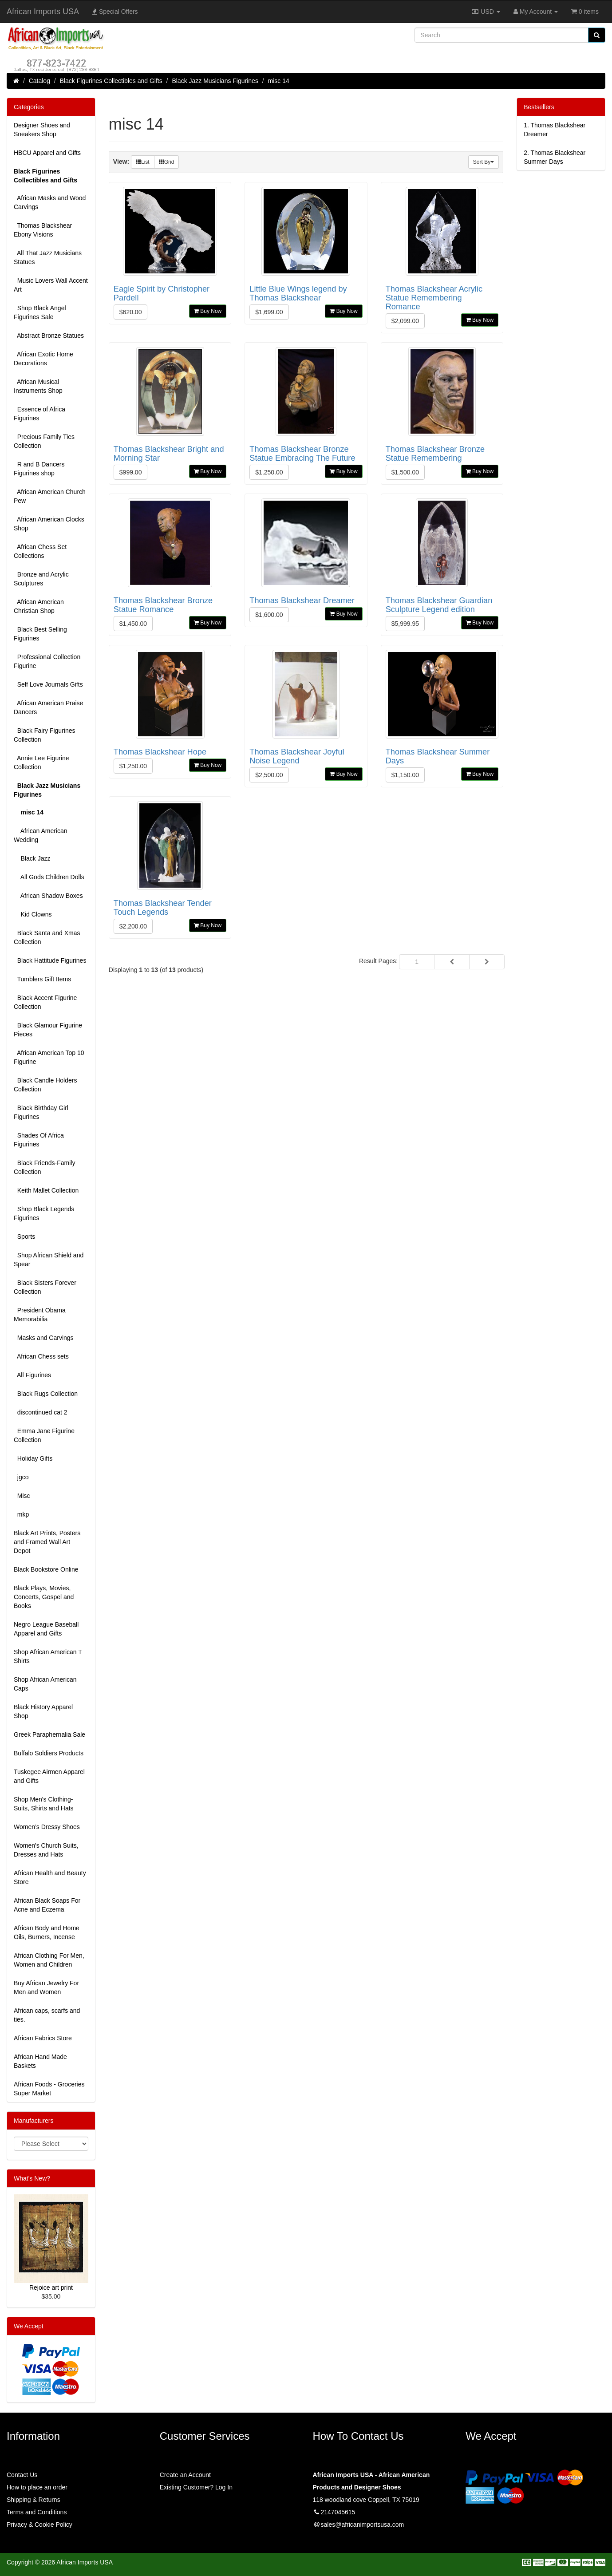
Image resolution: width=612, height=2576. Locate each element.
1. (554, 130)
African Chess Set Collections (40, 551)
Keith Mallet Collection (46, 1190)
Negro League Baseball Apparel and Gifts (46, 1629)
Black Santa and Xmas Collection (47, 937)
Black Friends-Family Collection (44, 1167)
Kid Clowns (33, 914)
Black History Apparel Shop (43, 1711)
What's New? (32, 2178)
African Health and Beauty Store (50, 1877)
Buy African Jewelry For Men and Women (46, 1987)
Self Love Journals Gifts (48, 684)
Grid (166, 162)
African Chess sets (41, 1356)
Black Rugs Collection (46, 1393)
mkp (21, 1514)
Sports (24, 1236)
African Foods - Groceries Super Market (49, 2089)
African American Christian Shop (39, 606)
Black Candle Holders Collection (45, 1085)
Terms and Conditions (37, 2512)
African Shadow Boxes (48, 895)
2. (554, 157)
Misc (22, 1495)
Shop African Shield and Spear (48, 1260)
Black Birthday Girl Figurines (41, 1112)
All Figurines (32, 1375)
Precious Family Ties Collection (44, 441)
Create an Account (185, 2474)
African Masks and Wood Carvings (50, 202)
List (143, 162)
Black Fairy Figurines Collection (44, 735)
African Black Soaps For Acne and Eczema (47, 1905)
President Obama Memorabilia (40, 1315)
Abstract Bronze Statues (49, 335)
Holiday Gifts (33, 1458)
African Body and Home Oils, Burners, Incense (46, 1932)
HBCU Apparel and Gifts (47, 152)
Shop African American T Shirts (48, 1656)
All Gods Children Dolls (49, 877)
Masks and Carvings (44, 1337)
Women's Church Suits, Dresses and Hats (46, 1850)
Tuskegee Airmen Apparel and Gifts (49, 1776)
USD (485, 11)
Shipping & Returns (33, 2499)
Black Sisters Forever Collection (45, 1287)
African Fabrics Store (43, 2038)
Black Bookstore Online (46, 1569)
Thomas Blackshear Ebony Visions (43, 230)
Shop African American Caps (45, 1684)
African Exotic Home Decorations (43, 359)
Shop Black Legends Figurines (44, 1213)
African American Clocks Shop (49, 524)
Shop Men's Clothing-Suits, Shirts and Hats (44, 1804)
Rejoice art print (51, 2287)
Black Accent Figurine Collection (45, 1002)
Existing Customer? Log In (196, 2487)
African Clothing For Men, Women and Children (49, 1960)
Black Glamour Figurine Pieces (48, 1030)
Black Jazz (32, 858)
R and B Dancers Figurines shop (39, 469)
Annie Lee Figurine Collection (41, 762)
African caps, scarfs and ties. (47, 2015)
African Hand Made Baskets (40, 2061)
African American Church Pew (50, 496)
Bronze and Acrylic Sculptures (41, 579)
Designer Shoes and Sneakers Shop (42, 130)
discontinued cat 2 (40, 1412)
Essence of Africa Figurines (39, 414)
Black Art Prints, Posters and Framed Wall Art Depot (47, 1541)
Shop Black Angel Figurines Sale (40, 312)
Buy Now (207, 311)
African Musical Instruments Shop (38, 386)
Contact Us (22, 2474)
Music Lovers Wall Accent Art (51, 285)
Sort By (483, 162)
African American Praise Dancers (48, 707)
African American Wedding (40, 835)
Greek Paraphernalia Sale (49, 1734)
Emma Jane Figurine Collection (44, 1435)
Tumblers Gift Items (42, 979)
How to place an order (37, 2487)
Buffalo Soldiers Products (48, 1753)
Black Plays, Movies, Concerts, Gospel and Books (44, 1596)
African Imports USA (43, 11)
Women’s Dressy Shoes (47, 1826)
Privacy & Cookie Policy (39, 2524)
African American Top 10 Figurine (49, 1057)
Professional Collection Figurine (47, 661)
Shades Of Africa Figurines (39, 1140)
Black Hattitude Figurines (50, 960)
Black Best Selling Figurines (40, 634)
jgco (21, 1477)
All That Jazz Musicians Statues (48, 257)
